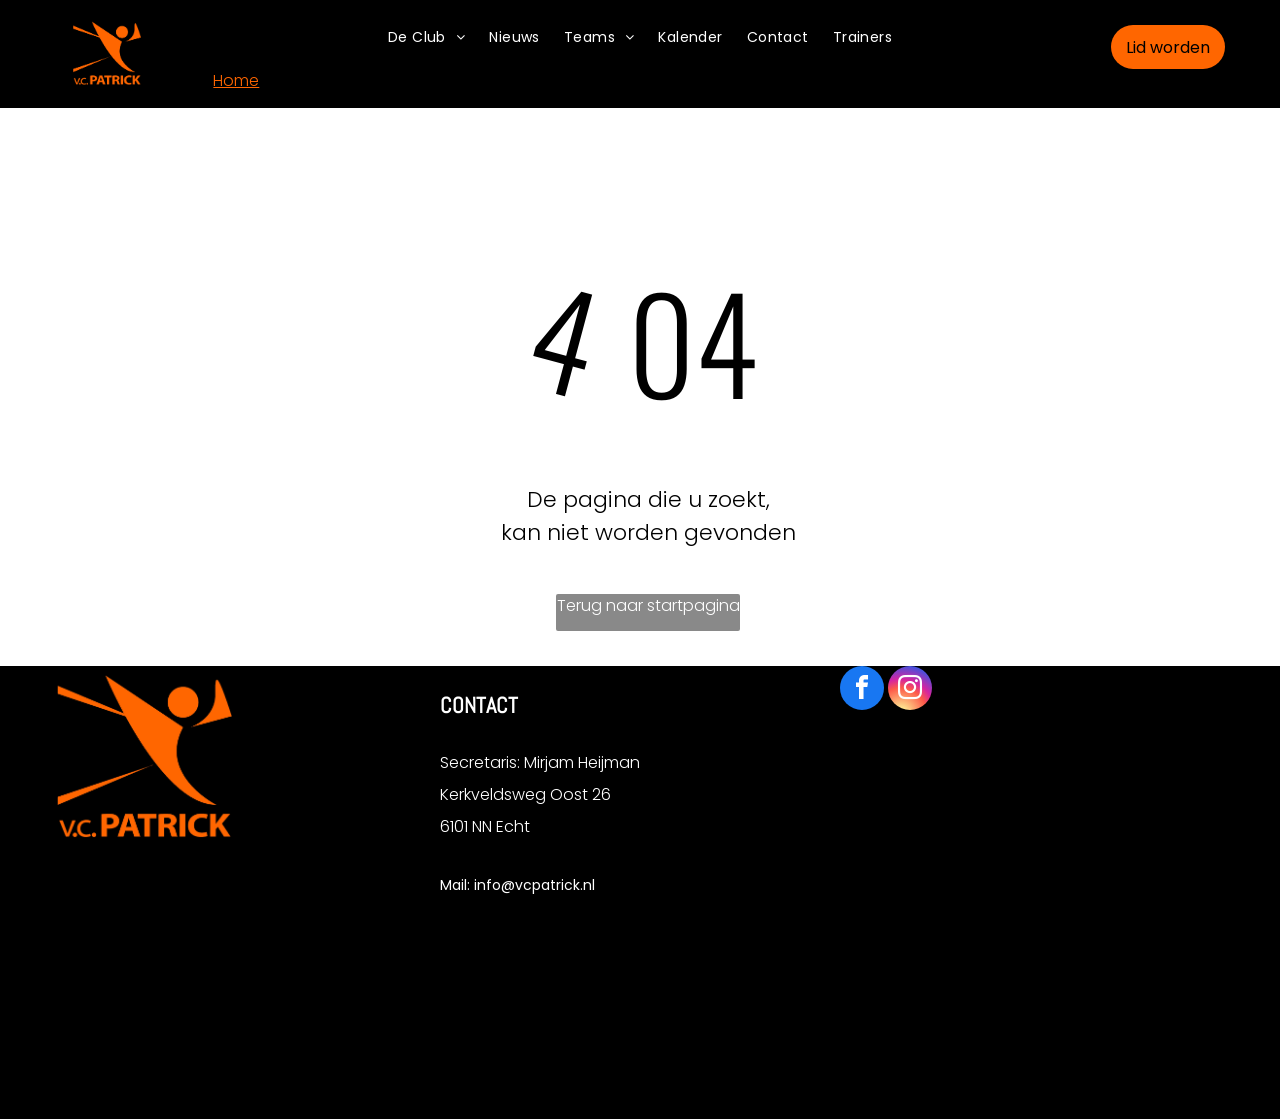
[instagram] (910, 690)
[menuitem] (426, 37)
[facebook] (862, 690)
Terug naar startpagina (648, 605)
